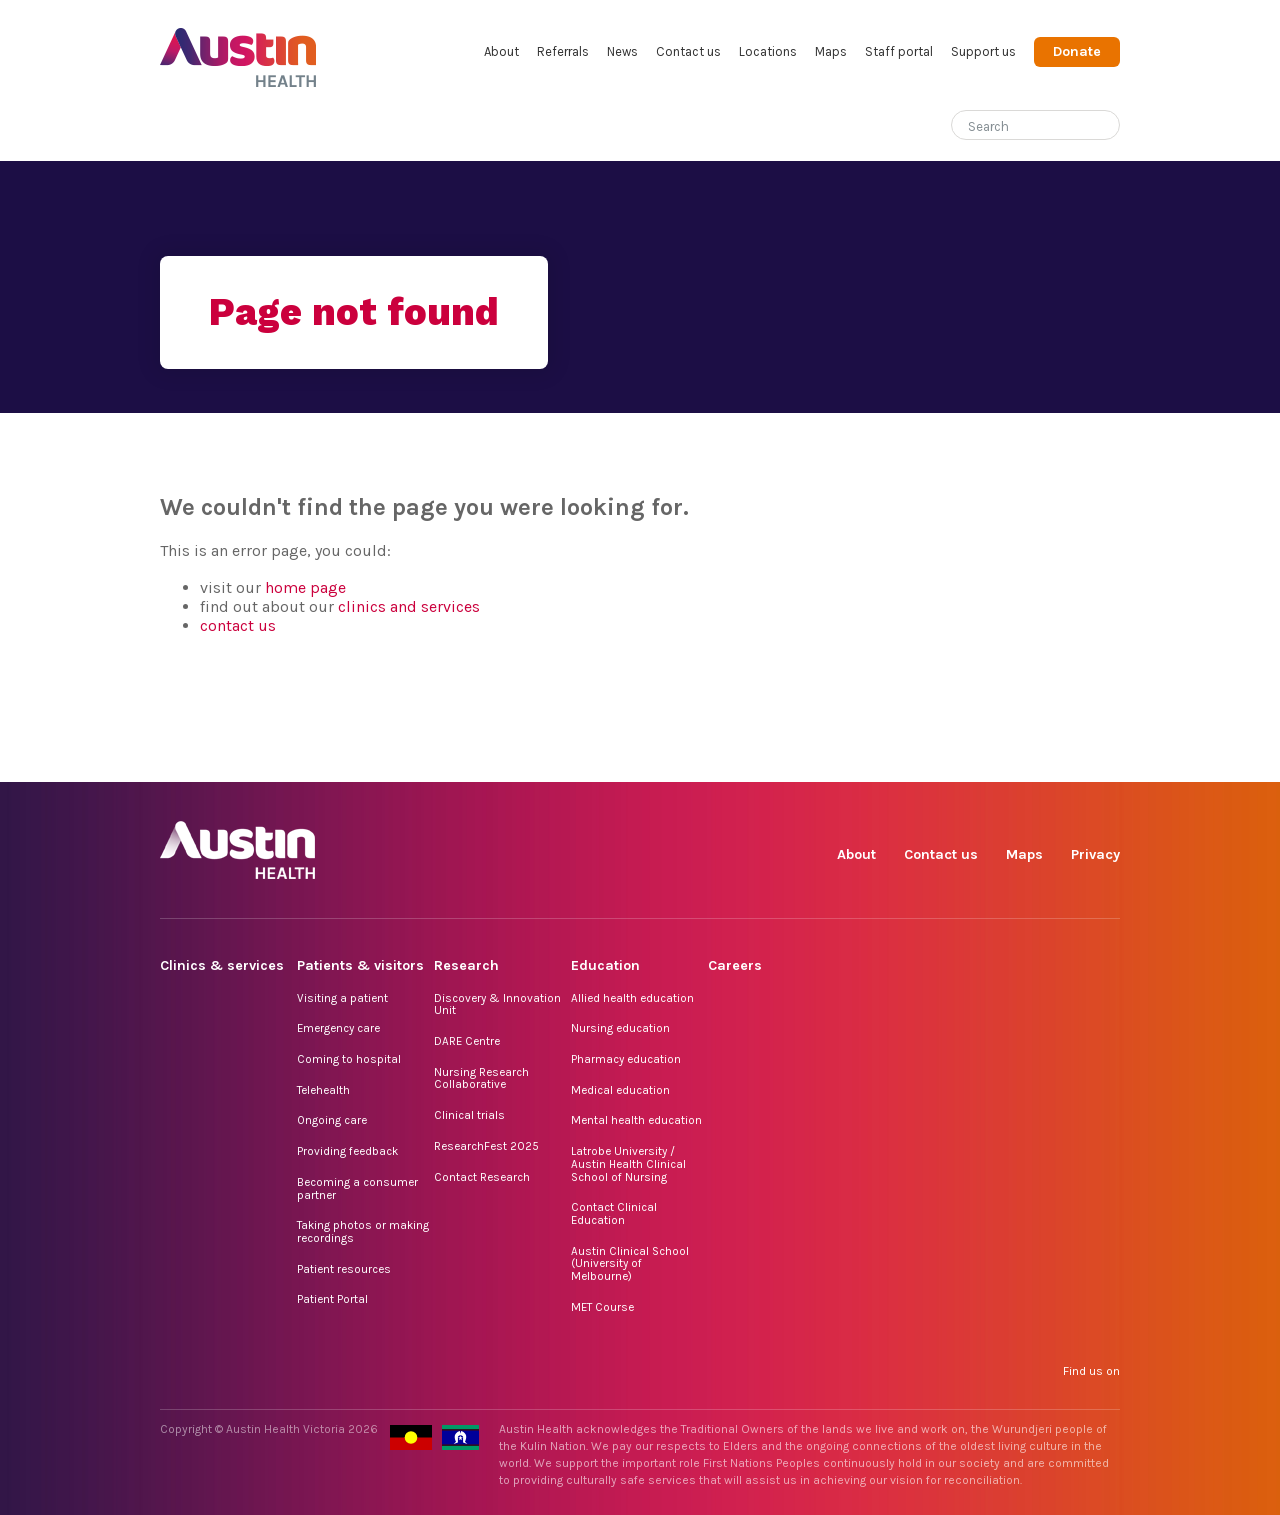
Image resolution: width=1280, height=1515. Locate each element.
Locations (768, 51)
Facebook (873, 759)
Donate (1077, 51)
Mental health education (636, 1120)
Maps (831, 51)
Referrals (563, 51)
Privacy (1095, 854)
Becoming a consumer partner (357, 1188)
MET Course (602, 1307)
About (501, 51)
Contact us (688, 51)
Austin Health (238, 49)
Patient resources (344, 1269)
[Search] (1012, 122)
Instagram (919, 759)
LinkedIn (1011, 759)
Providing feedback (347, 1151)
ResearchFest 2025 (486, 1146)
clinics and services (409, 606)
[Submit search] (1105, 127)
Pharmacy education (626, 1059)
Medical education (620, 1090)
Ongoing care (332, 1120)
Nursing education (620, 1028)
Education (605, 965)
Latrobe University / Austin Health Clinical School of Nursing (628, 1163)
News (622, 51)
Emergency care (338, 1028)
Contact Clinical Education (614, 1213)
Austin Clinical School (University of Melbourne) (630, 1263)
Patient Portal (332, 1299)
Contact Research (482, 1177)
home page (305, 587)
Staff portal (899, 51)
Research (466, 965)
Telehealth (323, 1090)
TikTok (965, 759)
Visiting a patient (342, 998)
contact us (238, 625)
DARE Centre (467, 1041)
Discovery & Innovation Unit (497, 1004)
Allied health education (632, 998)
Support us (983, 51)
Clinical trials (469, 1115)
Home (173, 126)
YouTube (1103, 759)
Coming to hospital (349, 1059)
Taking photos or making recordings (363, 1231)
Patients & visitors (360, 965)
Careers (735, 965)
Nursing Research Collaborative (481, 1078)
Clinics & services (222, 965)
